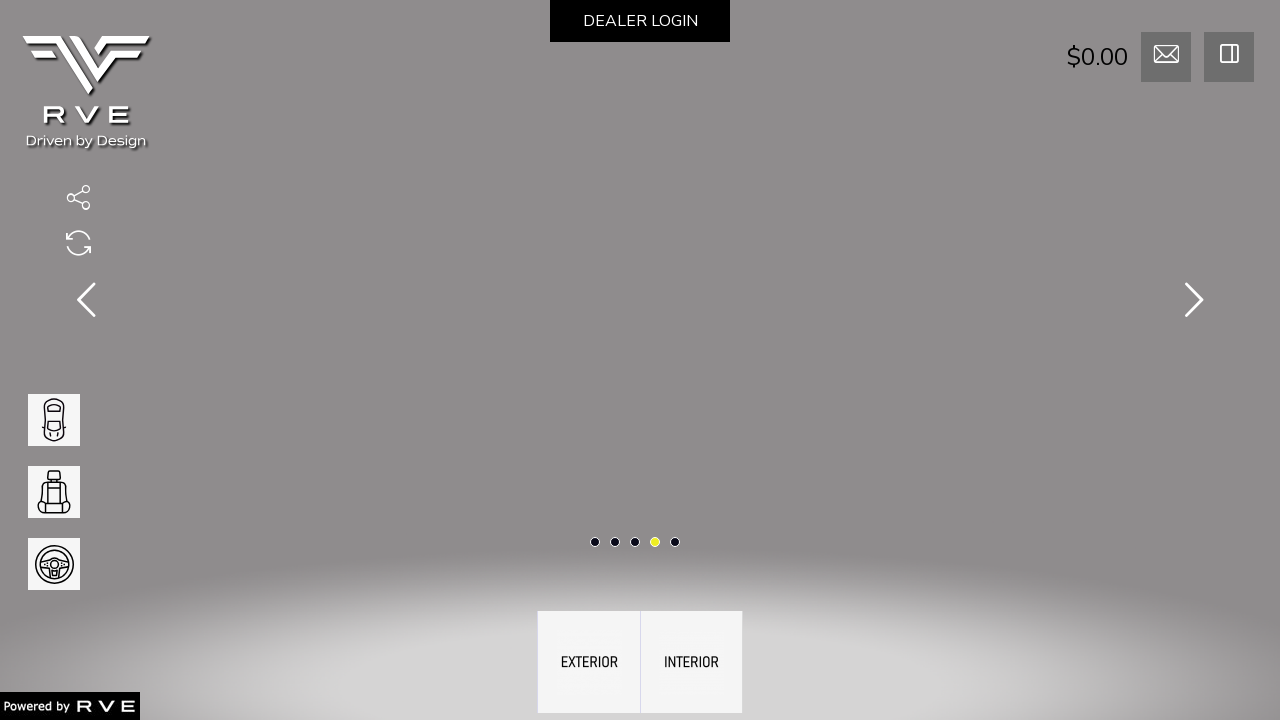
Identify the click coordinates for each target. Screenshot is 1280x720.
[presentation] (86, 304)
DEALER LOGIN (640, 21)
